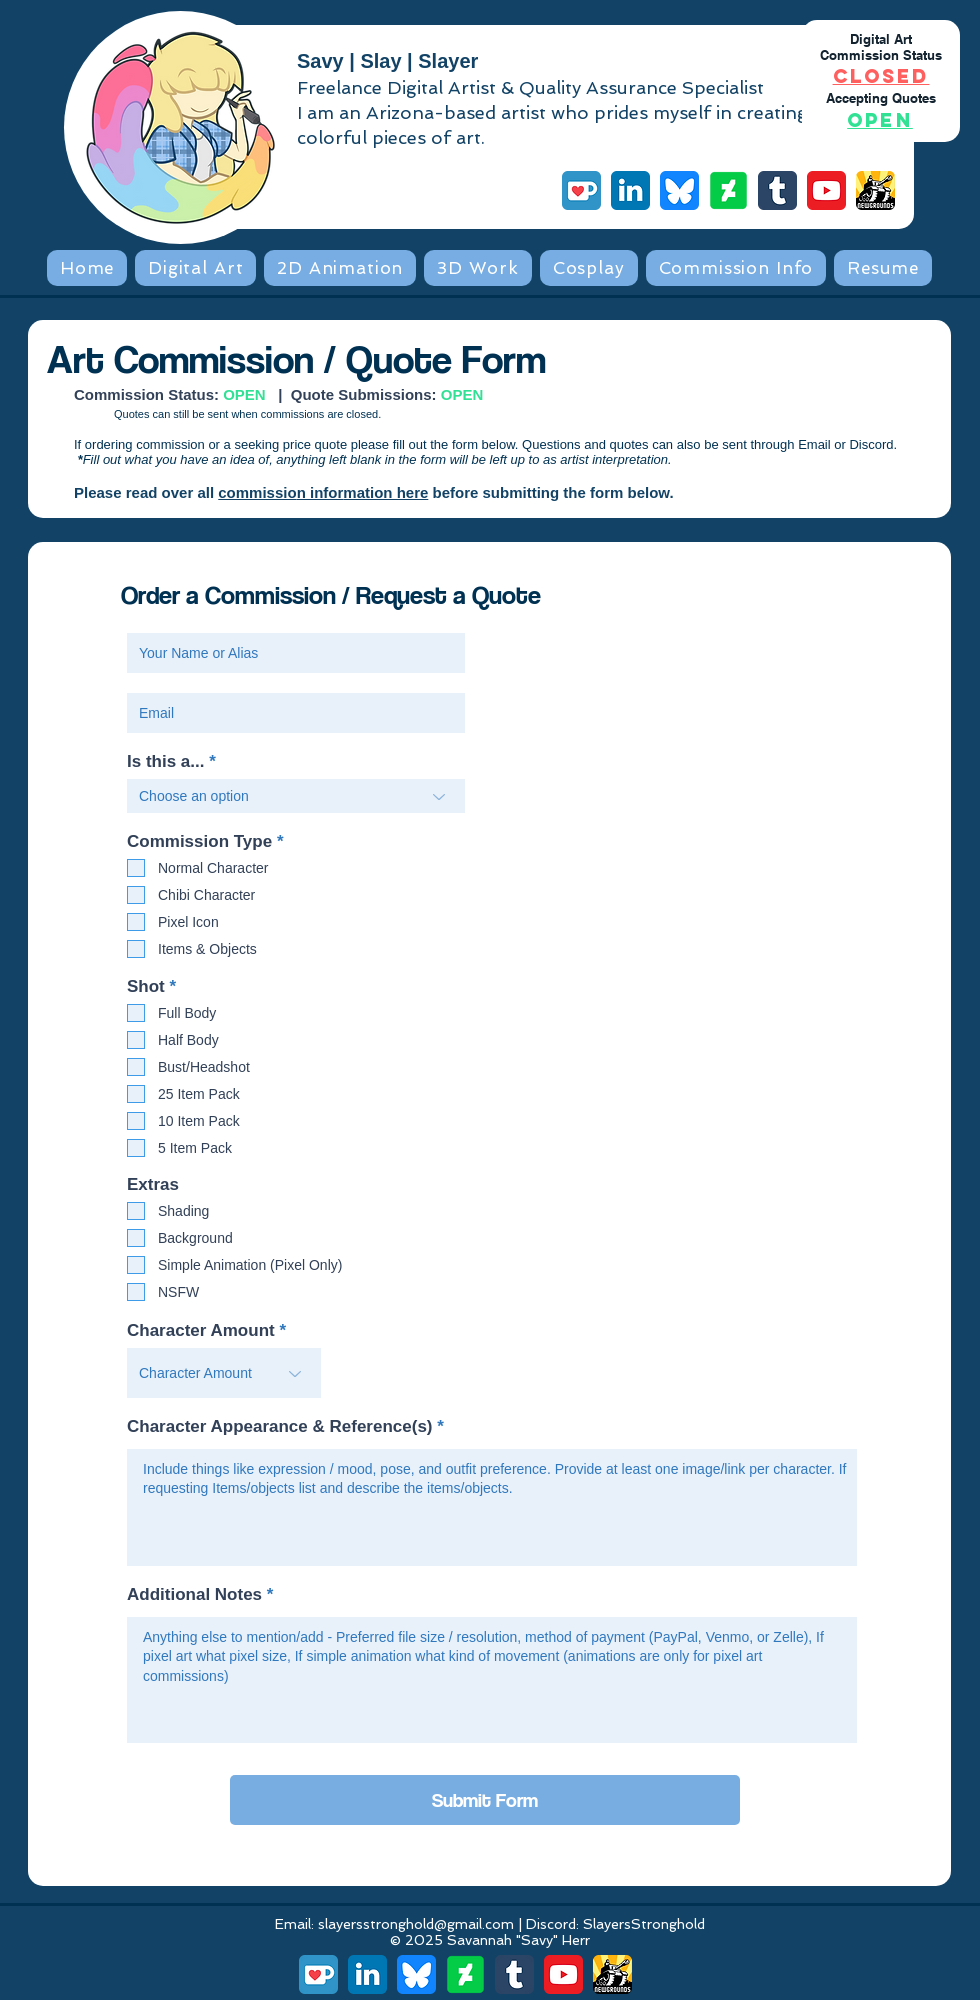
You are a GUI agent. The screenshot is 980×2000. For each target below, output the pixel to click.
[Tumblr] (777, 190)
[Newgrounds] (875, 190)
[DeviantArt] (728, 190)
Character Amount (201, 1330)
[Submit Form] (485, 1800)
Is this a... (165, 761)
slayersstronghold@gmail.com (416, 1924)
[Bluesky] (679, 190)
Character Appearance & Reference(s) (280, 1426)
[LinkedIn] (630, 190)
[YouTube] (826, 190)
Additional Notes (194, 1594)
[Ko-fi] (581, 190)
